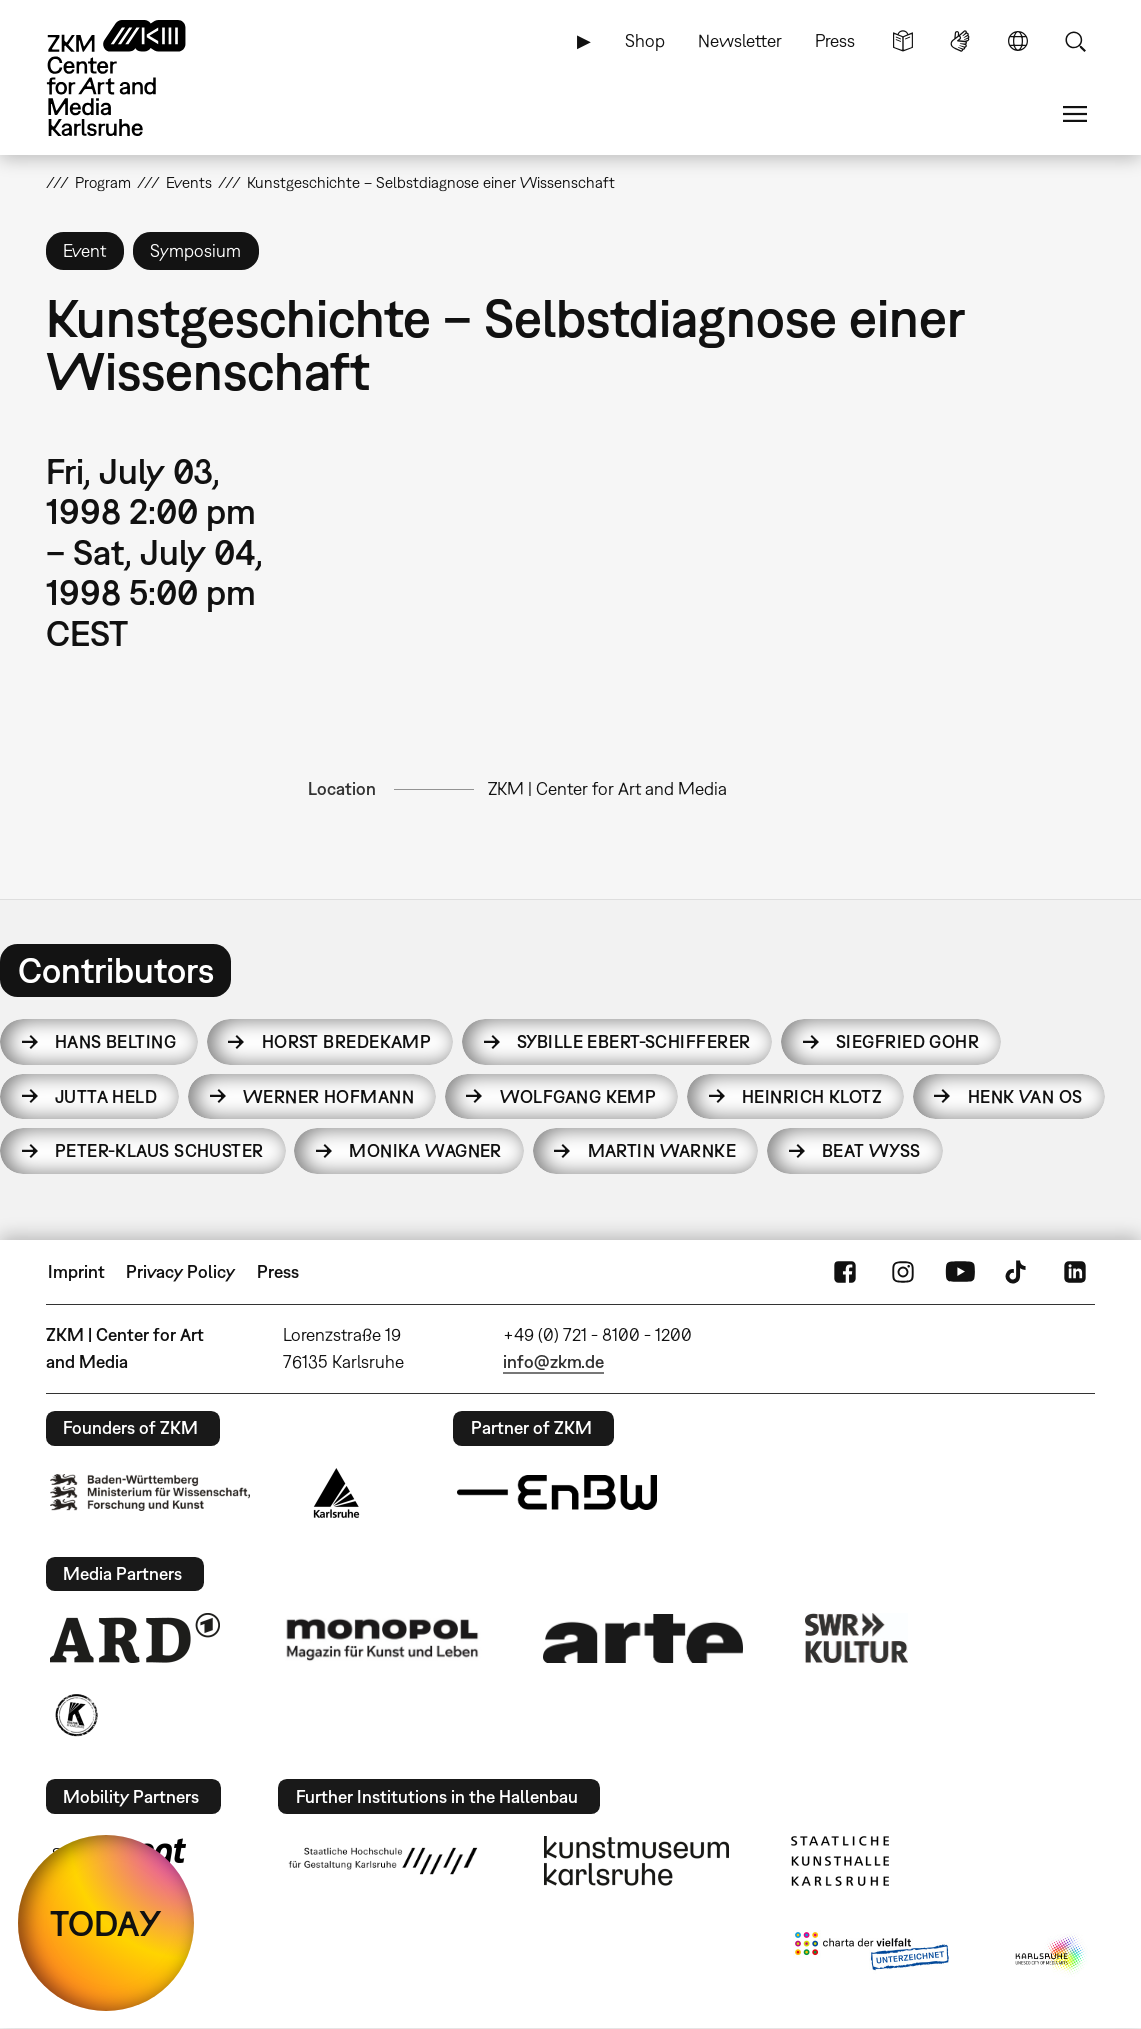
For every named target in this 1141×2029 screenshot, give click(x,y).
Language (1018, 41)
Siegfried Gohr (907, 1041)
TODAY (106, 1923)
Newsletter (740, 40)
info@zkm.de (553, 1361)
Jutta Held (106, 1096)
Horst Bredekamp (347, 1041)
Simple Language (903, 41)
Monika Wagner (425, 1150)
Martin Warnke (662, 1150)
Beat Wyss (871, 1150)
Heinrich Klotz (812, 1096)
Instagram (903, 1272)
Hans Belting (115, 1041)
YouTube (960, 1272)
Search (1075, 41)
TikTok (1018, 1272)
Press (835, 40)
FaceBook (845, 1272)
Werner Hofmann (328, 1096)
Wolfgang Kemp (578, 1096)
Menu (1075, 114)
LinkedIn (1075, 1272)
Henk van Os (1025, 1096)
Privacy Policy (180, 1271)
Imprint (76, 1271)
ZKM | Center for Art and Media (607, 788)
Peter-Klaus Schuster (159, 1150)
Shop (645, 40)
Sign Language (960, 41)
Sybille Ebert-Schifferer (634, 1041)
